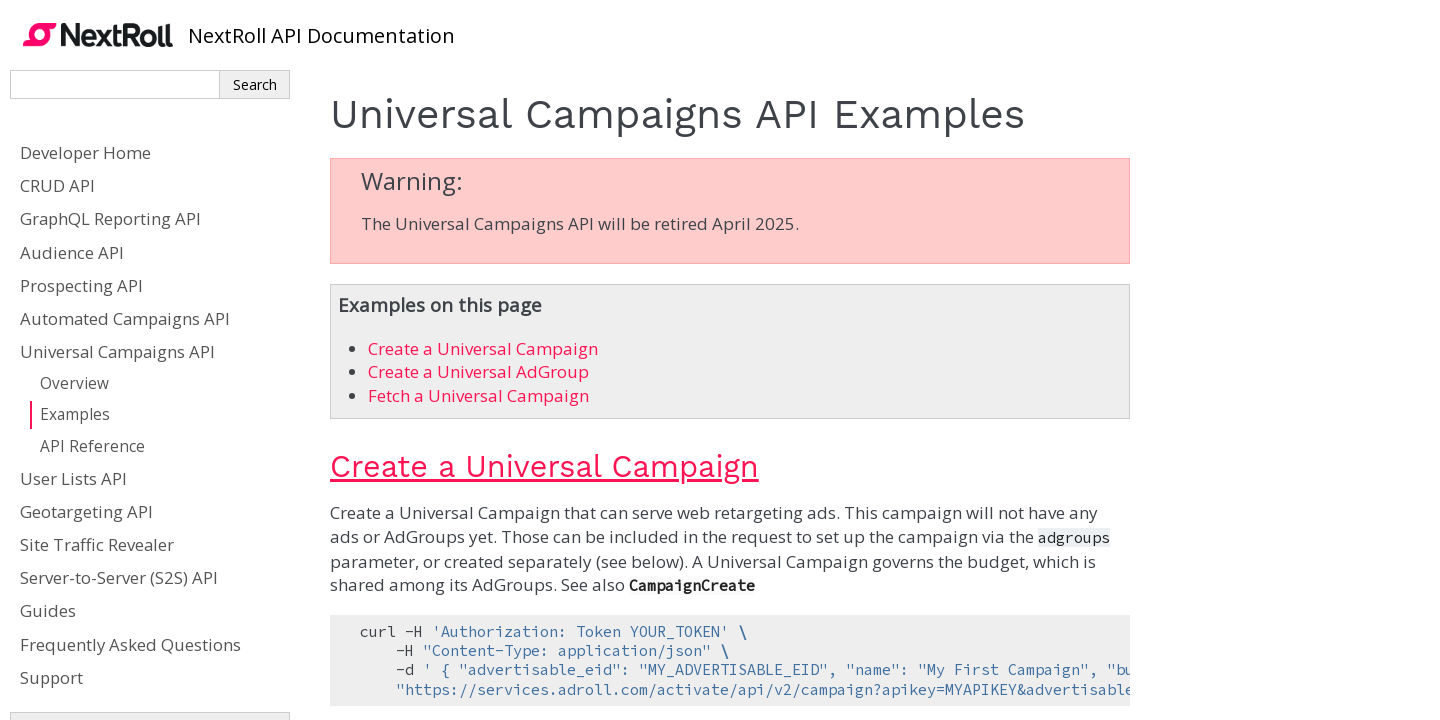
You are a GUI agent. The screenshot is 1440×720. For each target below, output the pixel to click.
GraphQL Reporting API (110, 218)
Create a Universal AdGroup (478, 371)
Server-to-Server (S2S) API (119, 577)
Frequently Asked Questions (130, 644)
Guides (48, 610)
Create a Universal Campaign (483, 348)
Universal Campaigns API (117, 351)
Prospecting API (81, 285)
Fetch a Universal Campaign (478, 395)
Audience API (72, 252)
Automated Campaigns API (125, 318)
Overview (74, 383)
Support (51, 677)
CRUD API (57, 185)
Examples (75, 414)
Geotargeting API (86, 511)
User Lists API (73, 478)
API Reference (92, 446)
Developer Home (85, 152)
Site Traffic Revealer (97, 544)
